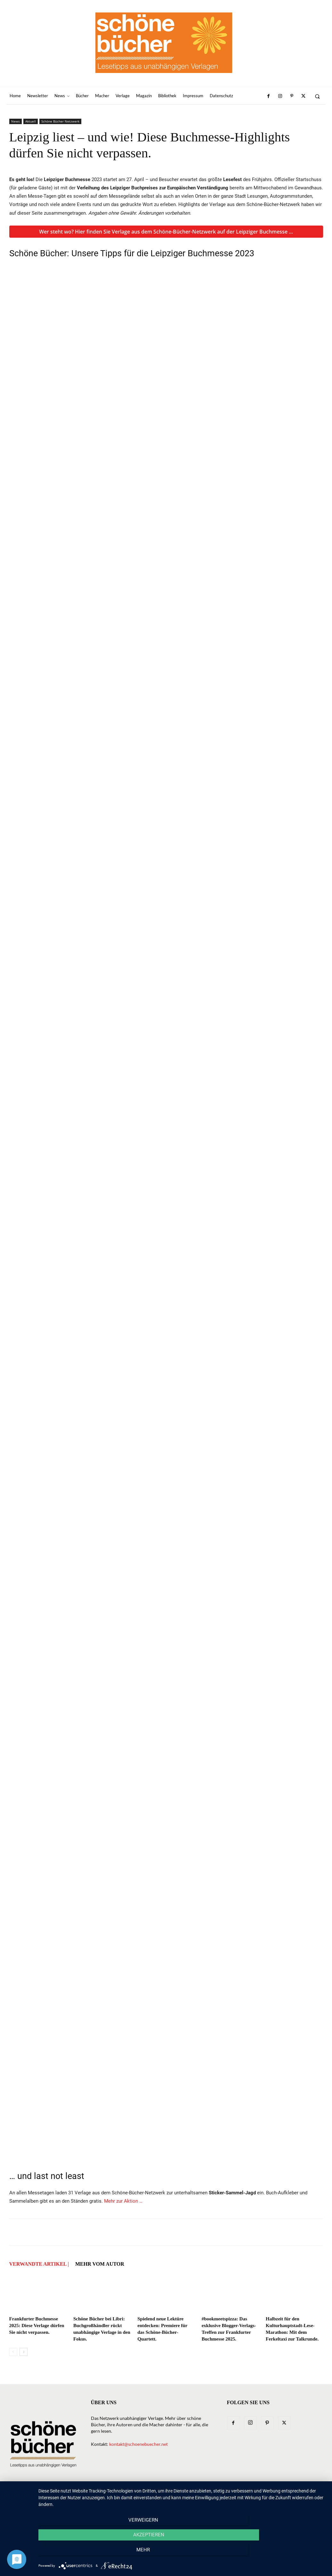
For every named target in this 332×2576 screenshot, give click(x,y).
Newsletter (87, 2498)
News (15, 121)
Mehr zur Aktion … (123, 2201)
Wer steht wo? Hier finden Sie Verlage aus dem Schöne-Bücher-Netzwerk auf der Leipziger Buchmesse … (166, 231)
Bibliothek (233, 2498)
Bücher (133, 2498)
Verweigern (81, 2554)
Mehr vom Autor (99, 2264)
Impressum (263, 2498)
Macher (181, 2498)
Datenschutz (295, 2498)
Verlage (156, 2498)
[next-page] (24, 2352)
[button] (317, 96)
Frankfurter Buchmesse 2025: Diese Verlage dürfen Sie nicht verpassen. (36, 2325)
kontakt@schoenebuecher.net (138, 2444)
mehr (282, 2554)
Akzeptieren (182, 2554)
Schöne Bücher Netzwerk (60, 121)
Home (62, 2498)
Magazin (205, 2498)
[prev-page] (13, 2352)
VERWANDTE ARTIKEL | (39, 2264)
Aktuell (30, 121)
